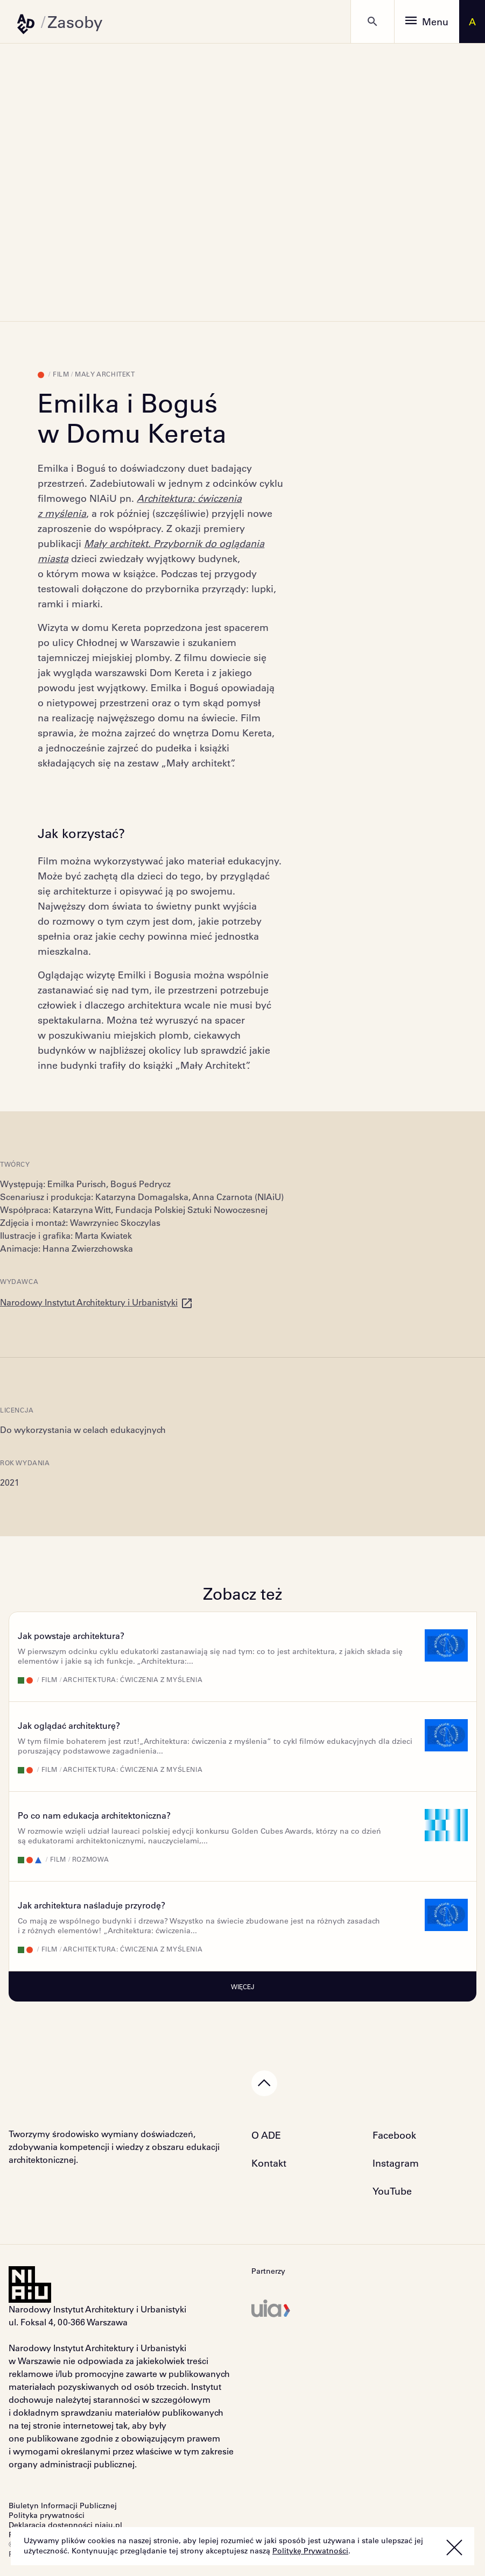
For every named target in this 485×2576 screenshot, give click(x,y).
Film (61, 374)
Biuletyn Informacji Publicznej (63, 2505)
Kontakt (268, 2162)
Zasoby (75, 21)
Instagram (395, 2162)
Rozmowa (90, 1859)
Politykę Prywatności (310, 2551)
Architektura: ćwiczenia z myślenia (132, 1679)
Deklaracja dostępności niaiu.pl (65, 2525)
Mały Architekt (105, 374)
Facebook (394, 2134)
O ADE (266, 2134)
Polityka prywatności (47, 2515)
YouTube (392, 2190)
